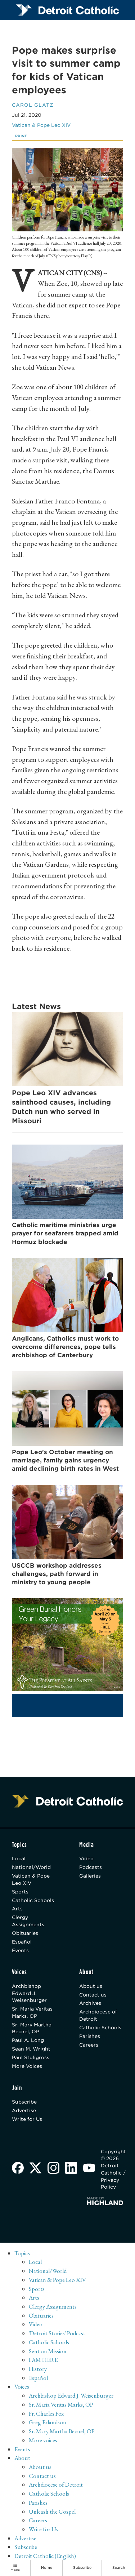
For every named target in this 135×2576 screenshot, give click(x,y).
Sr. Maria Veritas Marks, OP (32, 2012)
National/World (31, 1867)
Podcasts (90, 1867)
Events (20, 1951)
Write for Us (27, 2119)
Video (86, 1859)
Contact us (93, 1995)
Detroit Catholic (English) (45, 2557)
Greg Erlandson (48, 2423)
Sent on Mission (48, 2351)
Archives (90, 2004)
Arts (17, 1909)
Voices (21, 2387)
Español (22, 1942)
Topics (22, 2253)
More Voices (27, 2066)
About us (90, 1986)
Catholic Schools (33, 1900)
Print (21, 136)
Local (19, 1859)
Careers (88, 2045)
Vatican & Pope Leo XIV (41, 125)
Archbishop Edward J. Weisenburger (29, 1994)
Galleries (90, 1876)
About (22, 2458)
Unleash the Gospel (52, 2512)
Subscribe (24, 2102)
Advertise (24, 2111)
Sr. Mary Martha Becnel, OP (31, 2028)
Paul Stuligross (30, 2058)
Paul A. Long (28, 2041)
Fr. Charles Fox (46, 2414)
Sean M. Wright (31, 2049)
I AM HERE (43, 2360)
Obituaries (25, 1933)
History (38, 2369)
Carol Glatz (33, 105)
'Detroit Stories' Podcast (57, 2334)
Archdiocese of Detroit (98, 2015)
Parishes (89, 2036)
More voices (43, 2441)
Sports (20, 1892)
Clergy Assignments (28, 1921)
